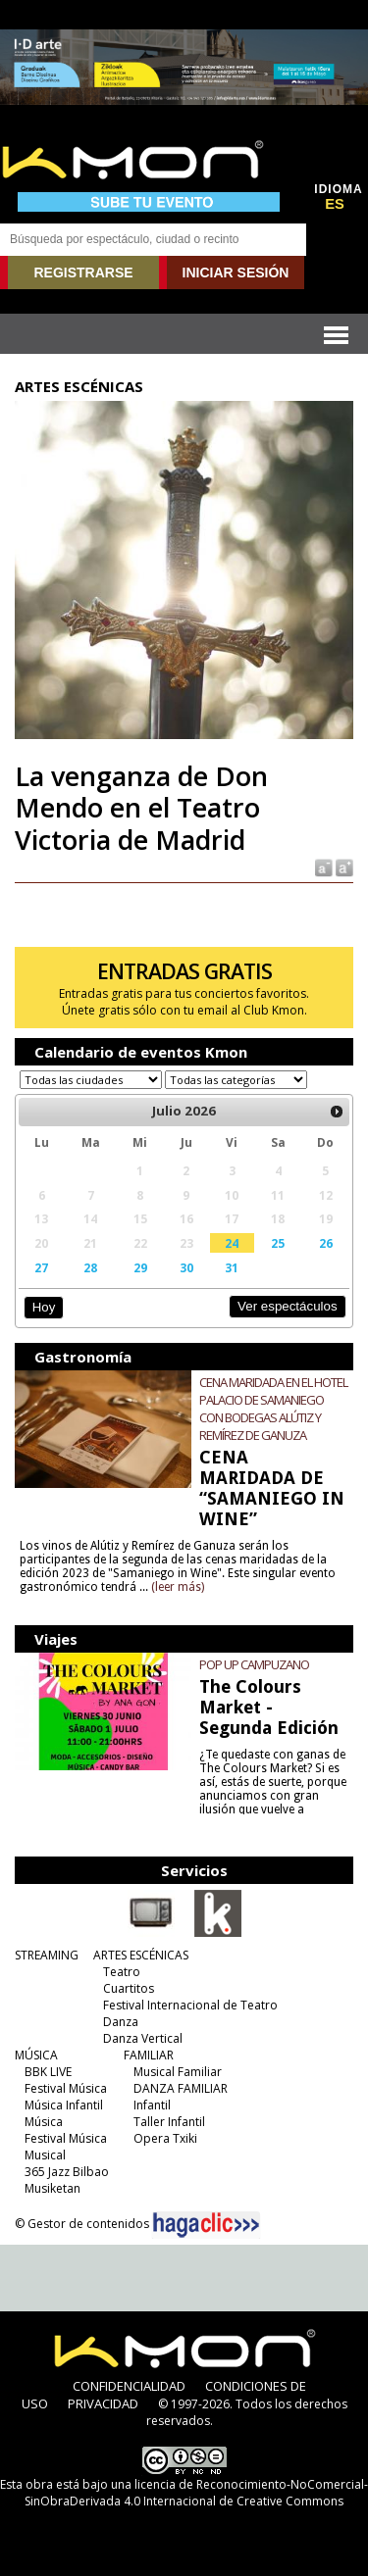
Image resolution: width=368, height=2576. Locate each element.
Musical (45, 2155)
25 (278, 1243)
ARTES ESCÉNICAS (140, 1955)
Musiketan (52, 2188)
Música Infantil (64, 2105)
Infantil (152, 2105)
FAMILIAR (149, 2055)
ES (334, 204)
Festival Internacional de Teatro (190, 2005)
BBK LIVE (48, 2071)
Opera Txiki (165, 2138)
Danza (120, 2021)
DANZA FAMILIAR (180, 2088)
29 (140, 1267)
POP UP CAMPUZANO (254, 1664)
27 (41, 1267)
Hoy (43, 1307)
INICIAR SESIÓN (236, 272)
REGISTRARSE (82, 272)
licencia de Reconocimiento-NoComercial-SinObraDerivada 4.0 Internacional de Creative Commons (196, 2492)
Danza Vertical (143, 2038)
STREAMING (47, 1955)
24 (231, 1243)
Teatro (121, 1971)
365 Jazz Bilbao (67, 2171)
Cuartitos (128, 1988)
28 (90, 1267)
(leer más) (177, 1587)
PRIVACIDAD (103, 2403)
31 (231, 1267)
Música (44, 2121)
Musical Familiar (177, 2071)
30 (186, 1267)
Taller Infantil (169, 2121)
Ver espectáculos (287, 1306)
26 (326, 1243)
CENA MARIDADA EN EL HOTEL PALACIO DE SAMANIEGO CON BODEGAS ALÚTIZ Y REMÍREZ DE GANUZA (273, 1408)
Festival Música (66, 2088)
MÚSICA (36, 2055)
